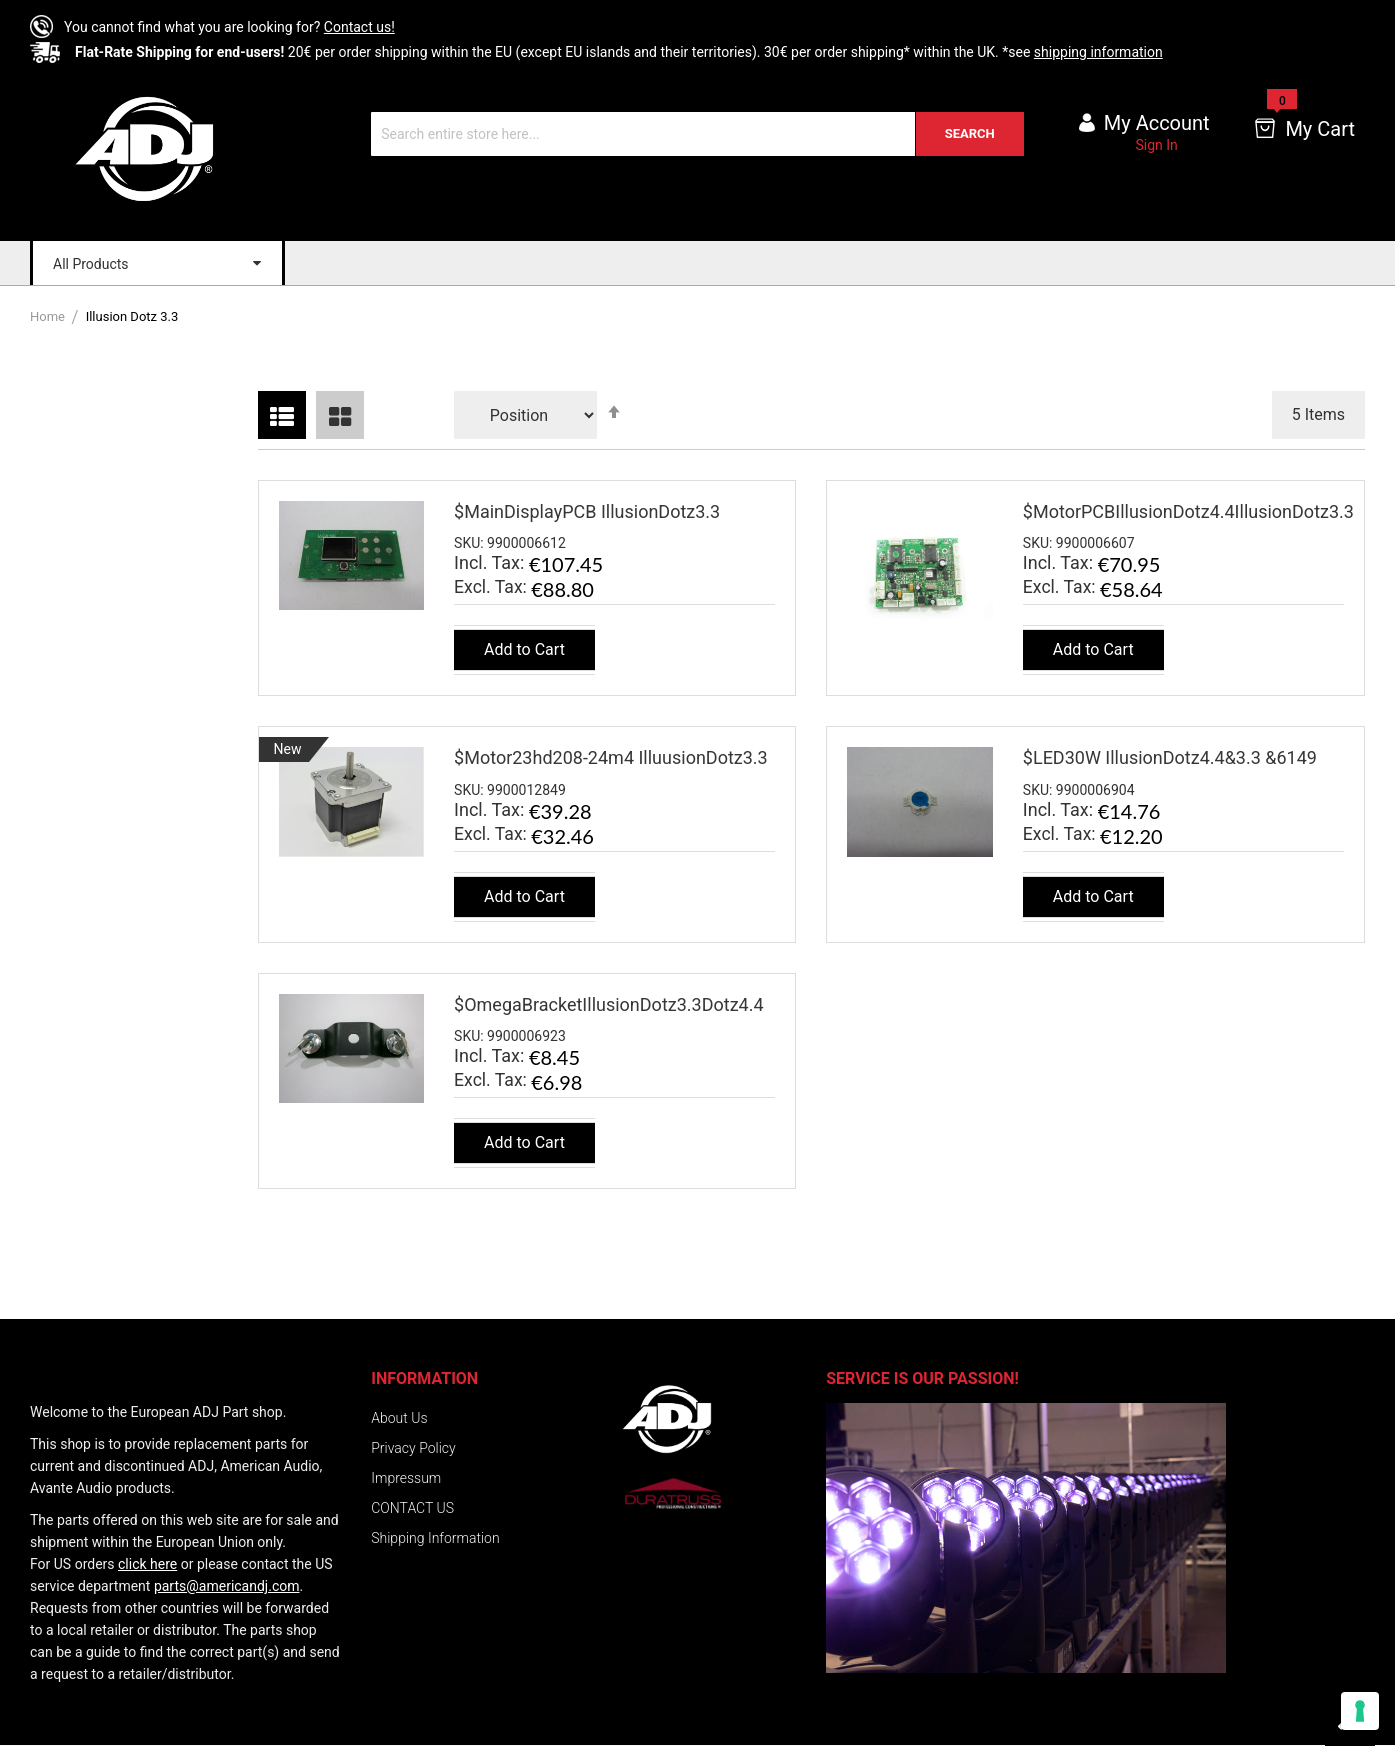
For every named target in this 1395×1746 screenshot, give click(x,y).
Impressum (406, 1478)
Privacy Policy (413, 1448)
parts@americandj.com (227, 1586)
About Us (399, 1418)
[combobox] (697, 134)
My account (1157, 123)
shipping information (1098, 52)
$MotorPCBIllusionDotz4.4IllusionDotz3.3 (1188, 511)
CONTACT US (412, 1508)
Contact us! (359, 27)
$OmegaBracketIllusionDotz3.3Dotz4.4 (608, 1004)
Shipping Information (435, 1538)
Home (49, 316)
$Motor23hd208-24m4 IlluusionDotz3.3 (611, 757)
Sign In (1157, 145)
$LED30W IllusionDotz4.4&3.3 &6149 (1170, 757)
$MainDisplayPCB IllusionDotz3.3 (587, 511)
